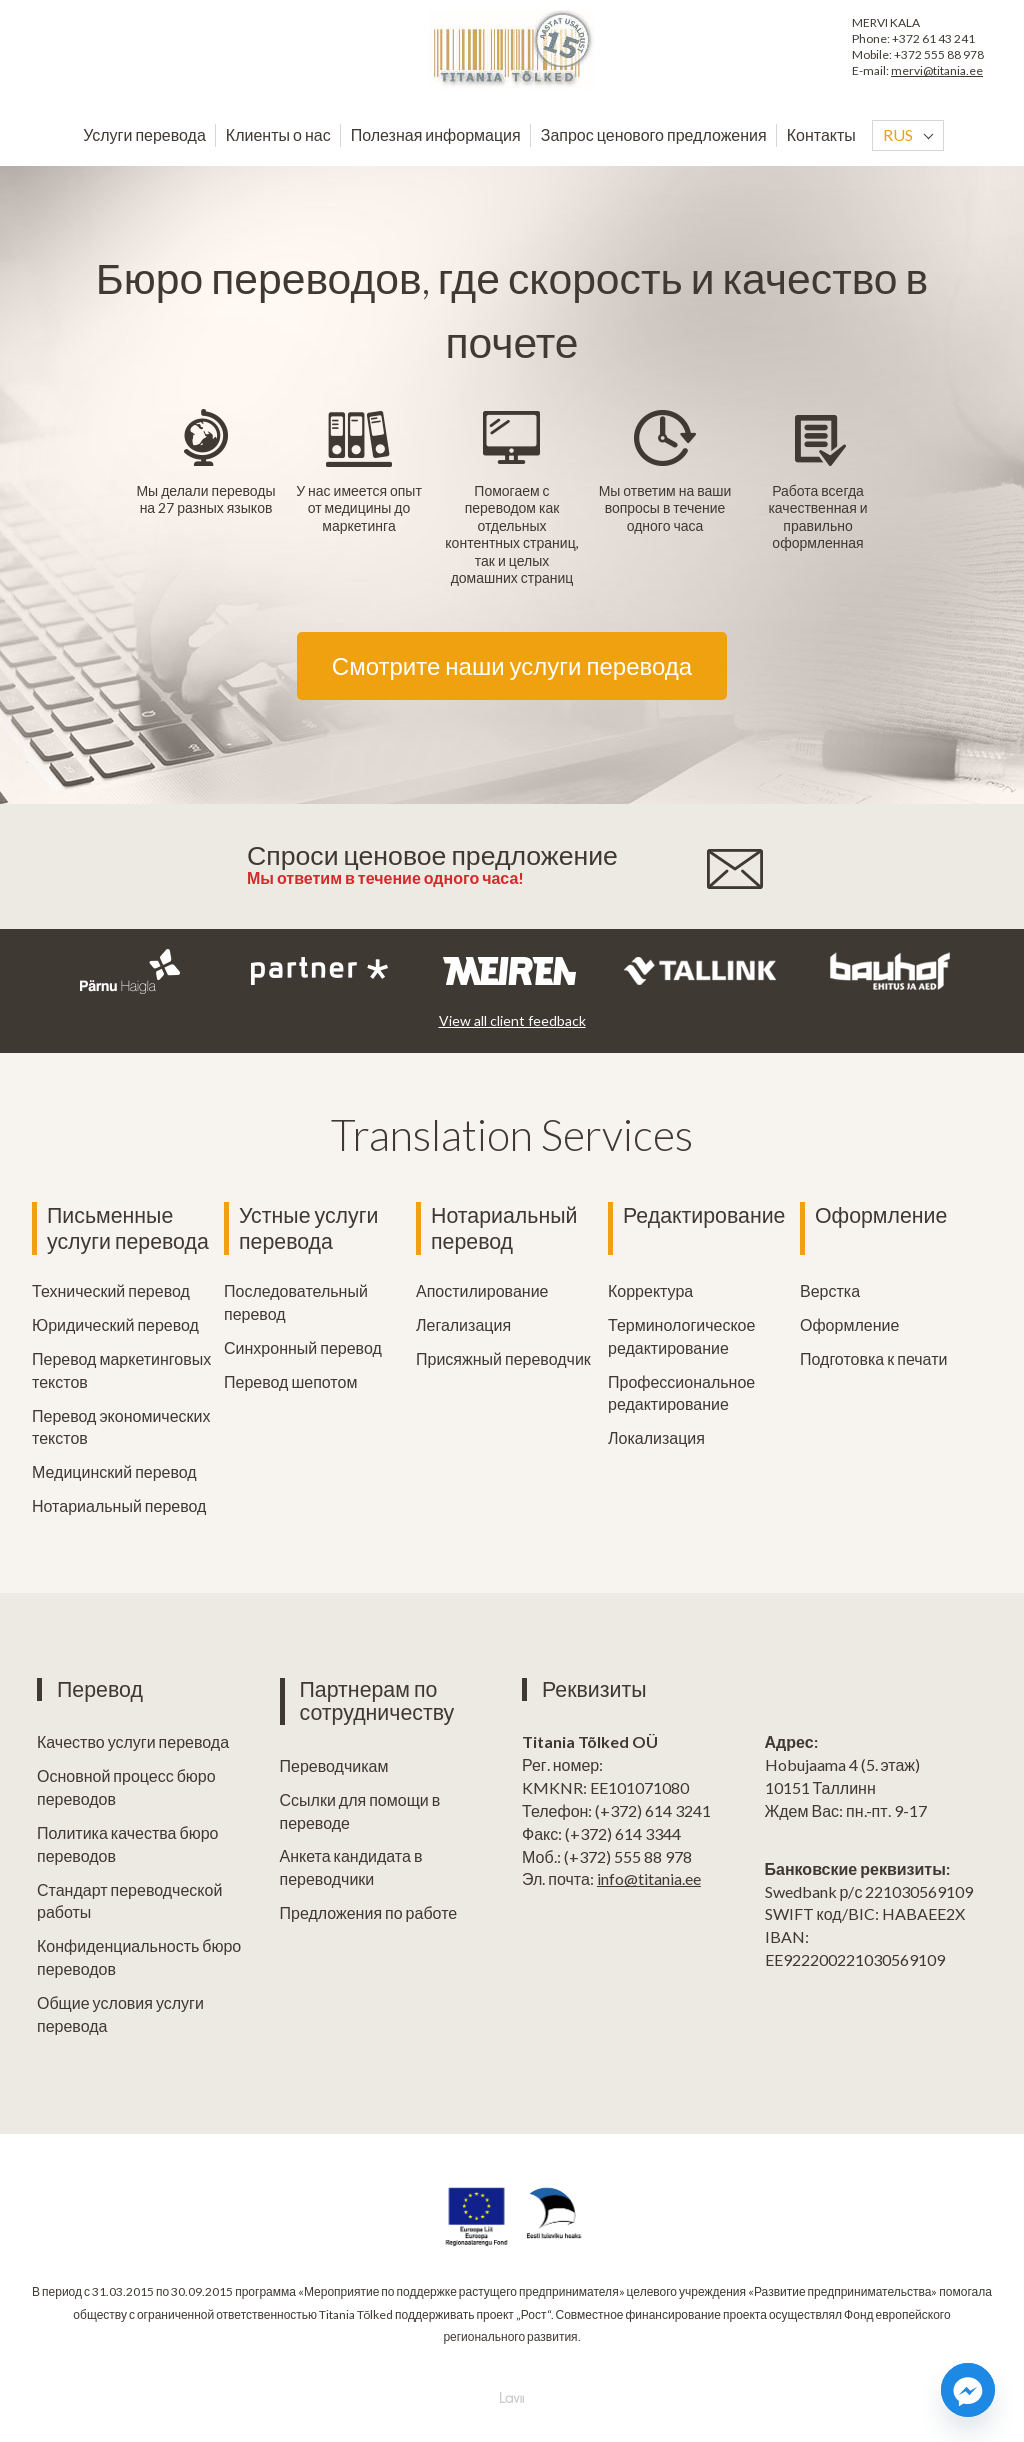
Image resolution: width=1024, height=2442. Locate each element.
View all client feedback (512, 1020)
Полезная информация (436, 134)
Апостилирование (482, 1290)
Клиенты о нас (278, 134)
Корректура (650, 1290)
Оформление (881, 1215)
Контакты (821, 134)
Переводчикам (334, 1765)
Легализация (463, 1324)
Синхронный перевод (303, 1347)
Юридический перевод (115, 1324)
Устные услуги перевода (308, 1228)
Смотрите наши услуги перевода (512, 665)
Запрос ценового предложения (654, 134)
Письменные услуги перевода (128, 1228)
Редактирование (704, 1215)
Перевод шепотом (290, 1381)
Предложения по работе (369, 1912)
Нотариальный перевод (119, 1505)
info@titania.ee (649, 1878)
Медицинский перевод (114, 1471)
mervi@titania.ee (937, 70)
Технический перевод (111, 1290)
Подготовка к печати (873, 1358)
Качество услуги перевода (133, 1741)
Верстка (830, 1290)
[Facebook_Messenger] (968, 2390)
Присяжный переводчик (503, 1358)
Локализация (656, 1437)
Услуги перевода (144, 134)
